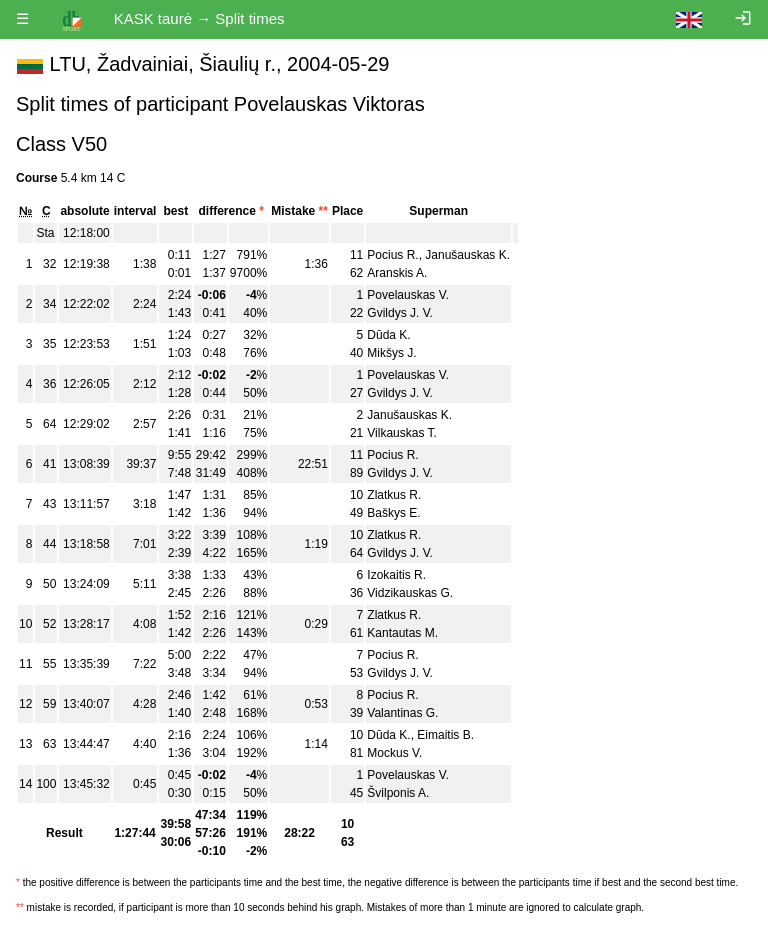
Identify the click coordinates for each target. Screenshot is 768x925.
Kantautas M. (402, 633)
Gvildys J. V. (400, 313)
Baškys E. (393, 513)
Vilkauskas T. (402, 433)
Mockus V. (394, 753)
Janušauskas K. (467, 255)
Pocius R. (392, 255)
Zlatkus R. (394, 495)
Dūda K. (388, 335)
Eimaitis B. (445, 735)
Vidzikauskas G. (410, 593)
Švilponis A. (398, 793)
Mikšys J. (391, 353)
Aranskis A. (397, 273)
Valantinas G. (402, 713)
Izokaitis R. (396, 575)
